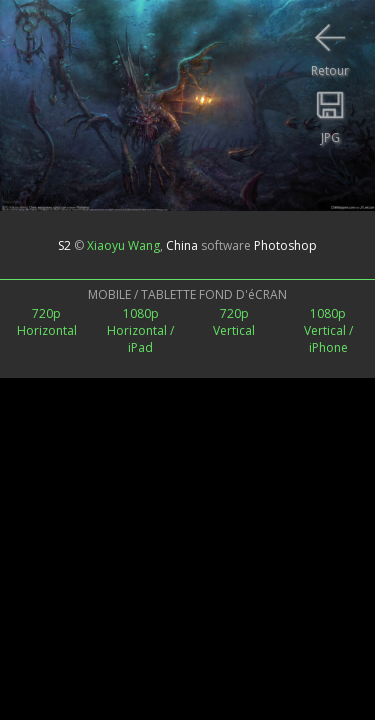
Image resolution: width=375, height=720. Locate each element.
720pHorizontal (47, 322)
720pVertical (234, 322)
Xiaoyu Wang (123, 245)
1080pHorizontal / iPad (140, 330)
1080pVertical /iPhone (328, 330)
